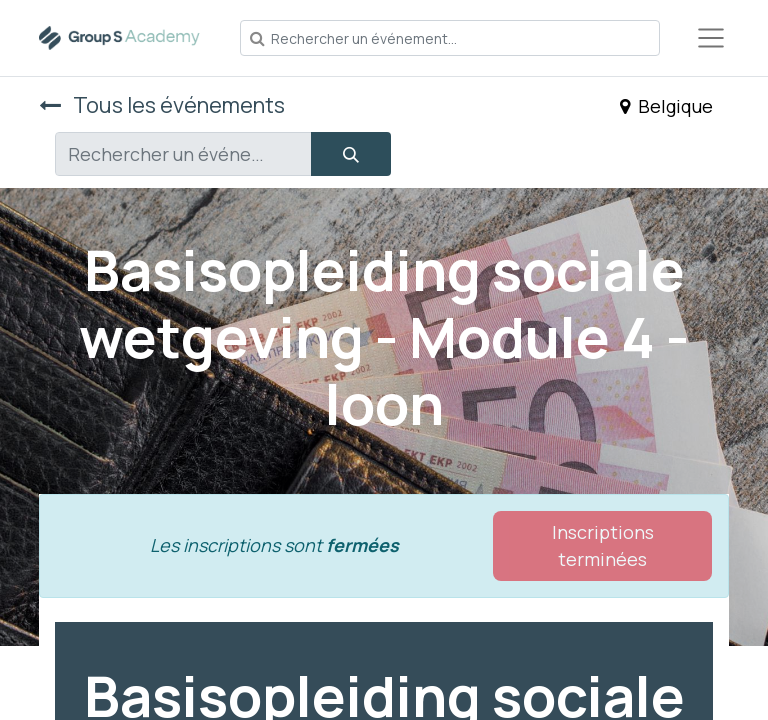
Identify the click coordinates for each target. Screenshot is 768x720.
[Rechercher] (351, 154)
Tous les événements (162, 105)
